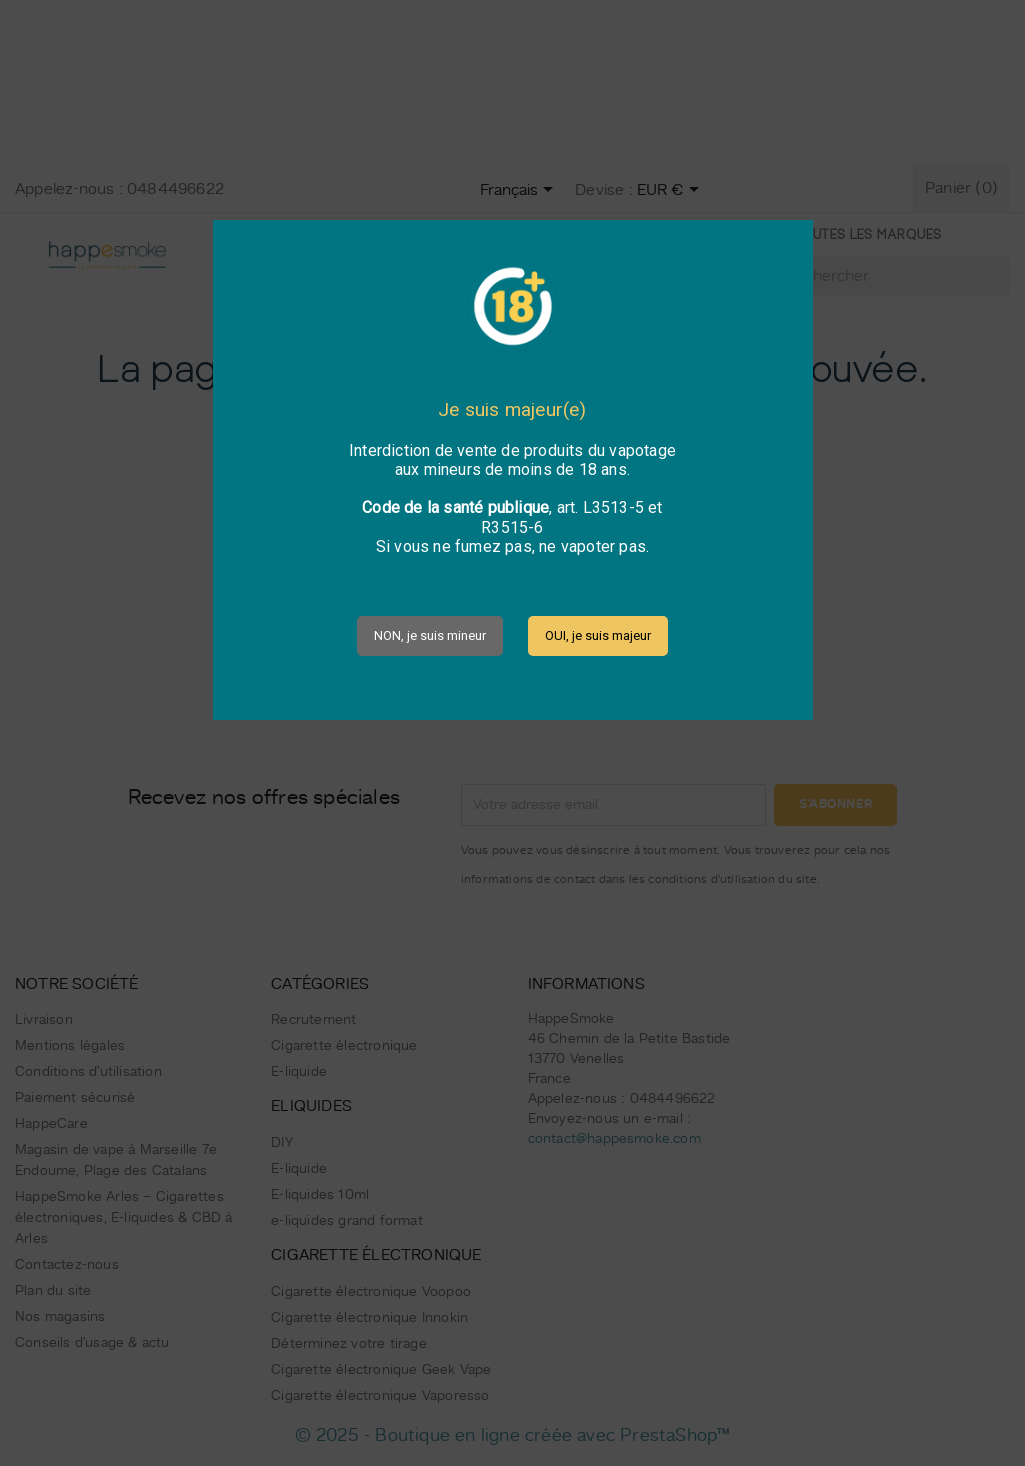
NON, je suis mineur (430, 635)
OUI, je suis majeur (598, 635)
